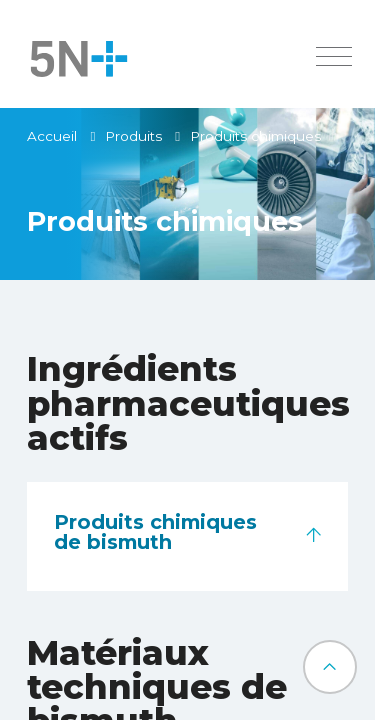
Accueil (52, 136)
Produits (133, 136)
